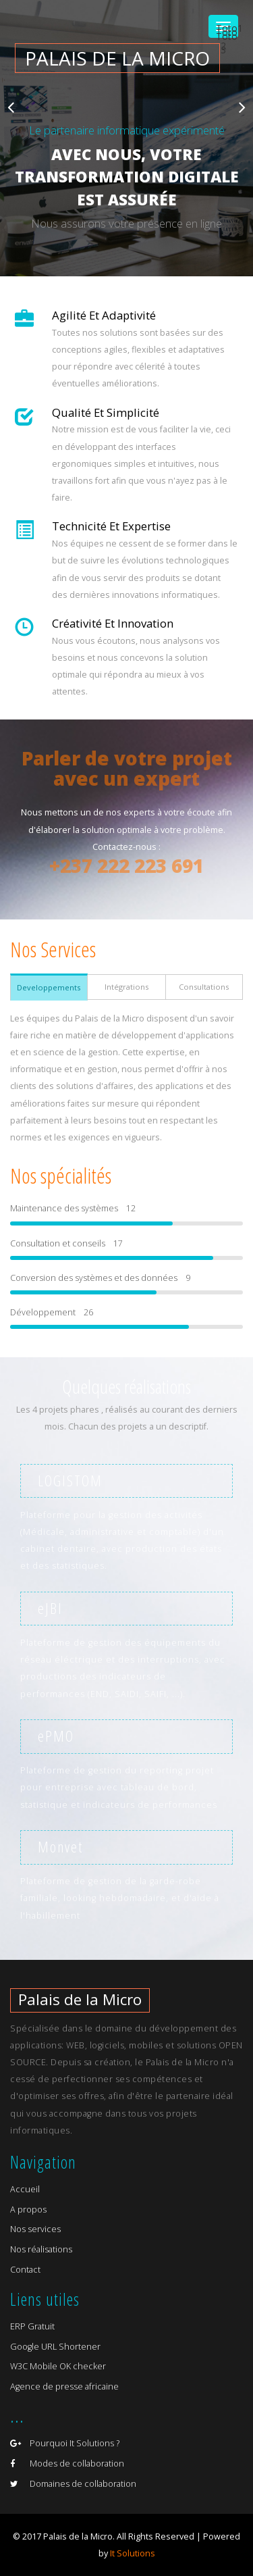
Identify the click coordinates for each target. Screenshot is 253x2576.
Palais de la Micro (80, 1999)
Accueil (25, 2189)
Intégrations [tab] (126, 987)
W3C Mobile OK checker (58, 2366)
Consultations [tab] (204, 987)
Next (242, 107)
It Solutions (132, 2553)
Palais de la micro (117, 58)
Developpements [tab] (48, 987)
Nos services (35, 2229)
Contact (25, 2269)
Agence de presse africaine (64, 2386)
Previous (10, 107)
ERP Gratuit (32, 2326)
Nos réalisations (41, 2249)
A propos (28, 2209)
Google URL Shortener (55, 2346)
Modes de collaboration (67, 2463)
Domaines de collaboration (73, 2484)
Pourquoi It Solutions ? (64, 2443)
